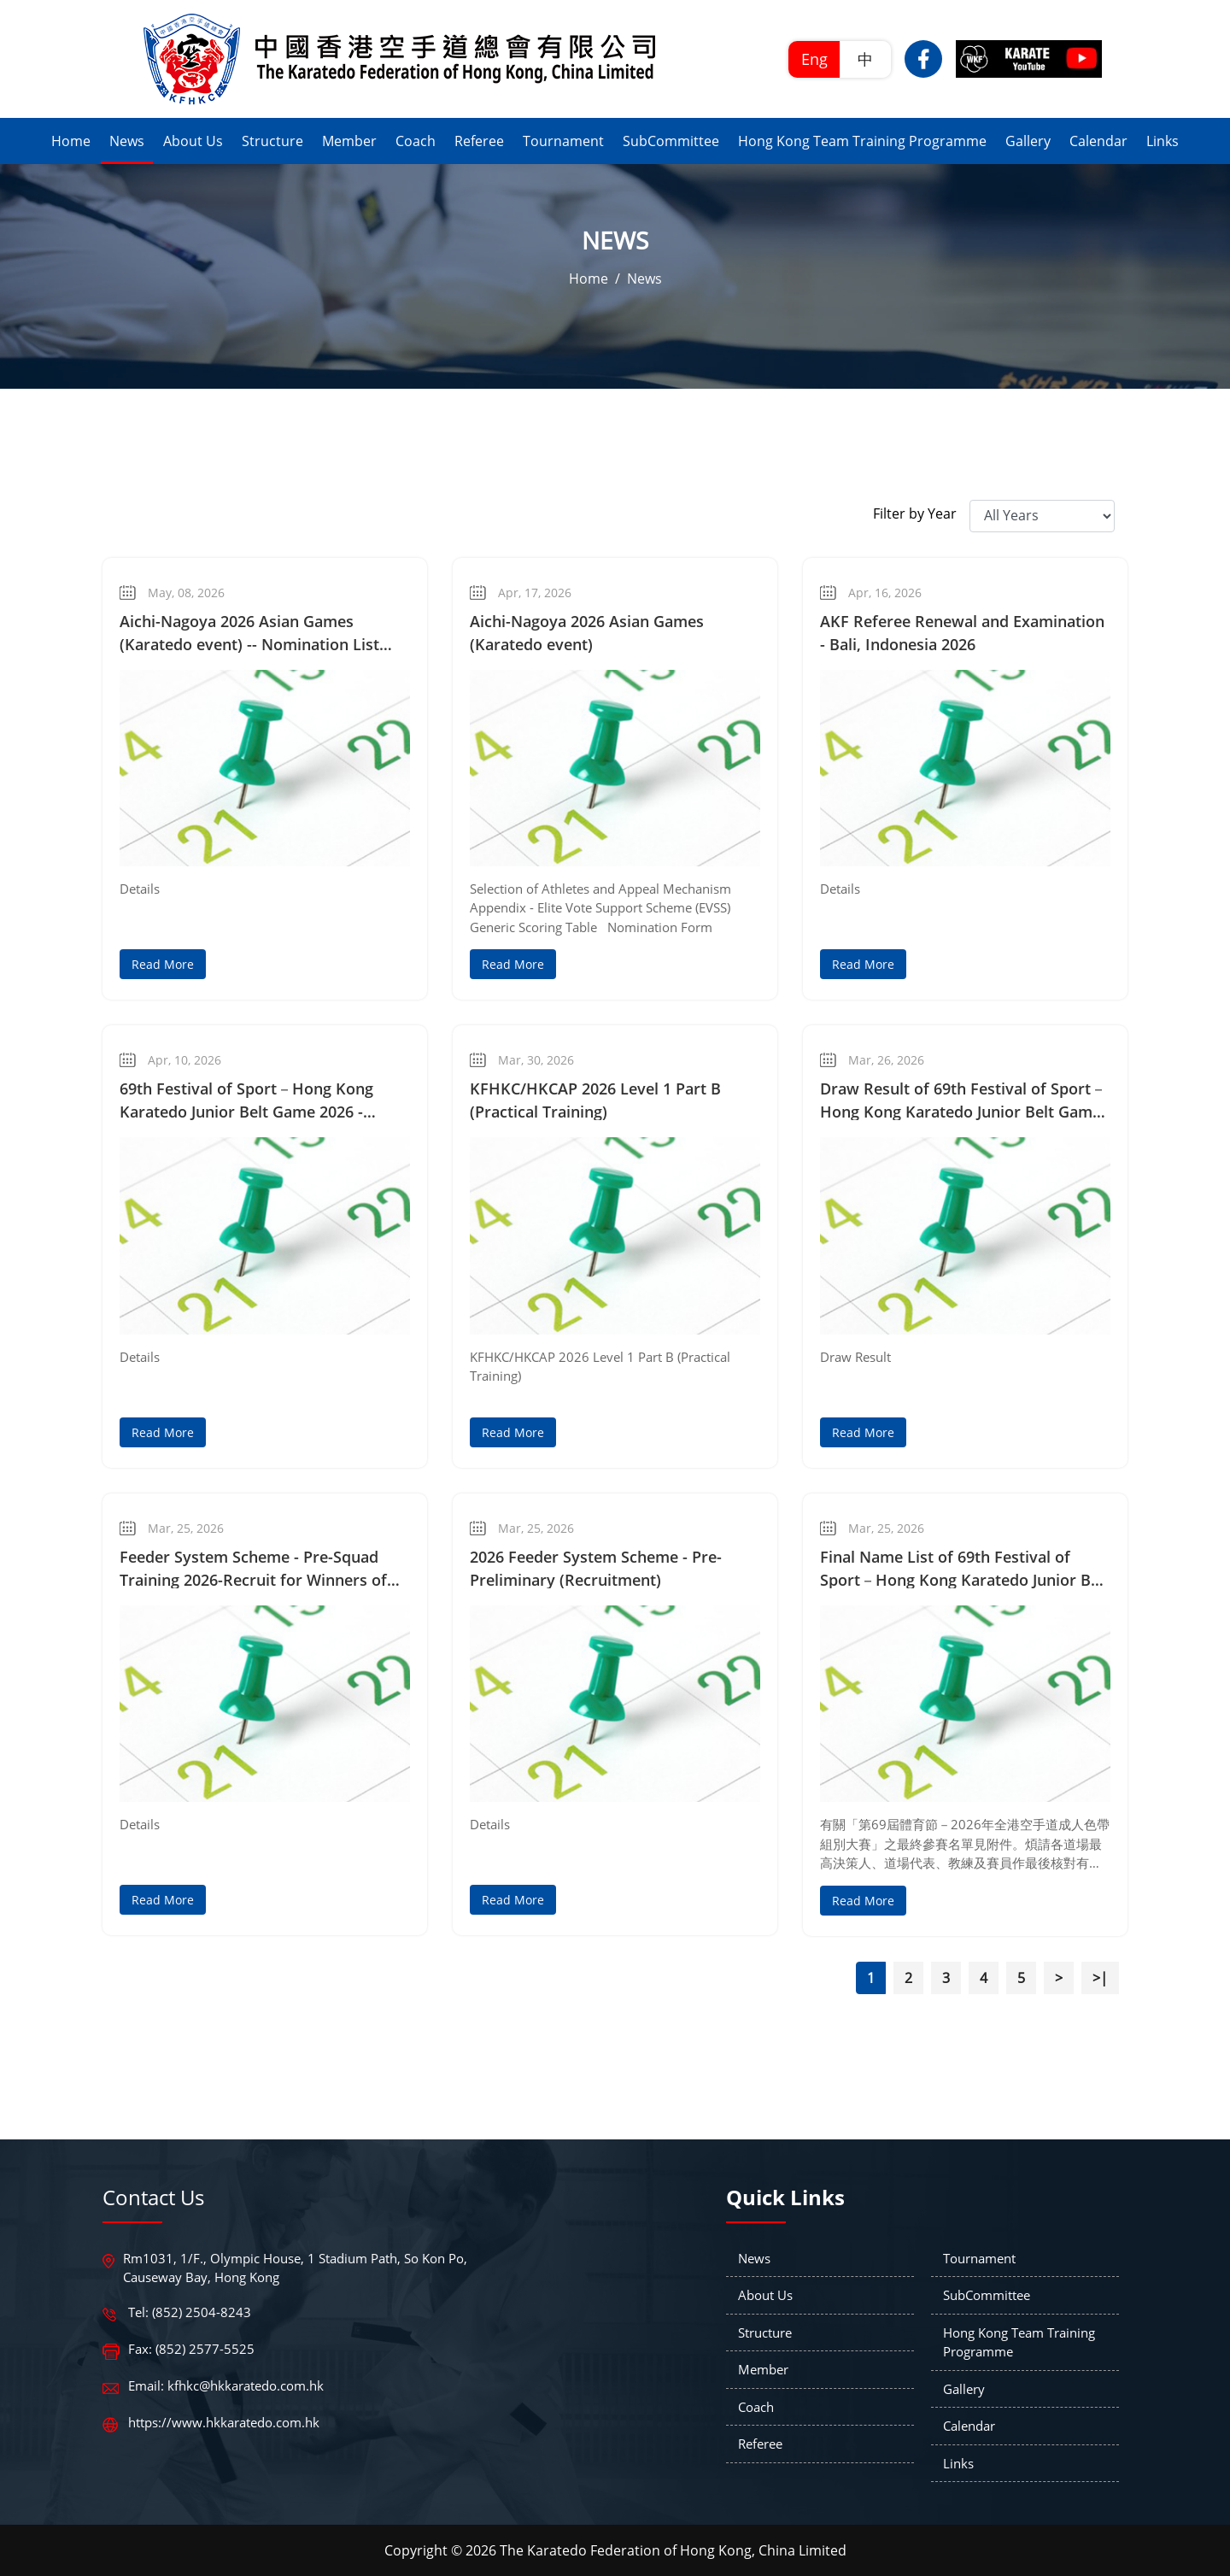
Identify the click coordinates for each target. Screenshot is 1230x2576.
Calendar (969, 2425)
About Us (765, 2294)
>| (1100, 1978)
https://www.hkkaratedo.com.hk (223, 2422)
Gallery (964, 2388)
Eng (814, 59)
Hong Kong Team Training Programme (1019, 2342)
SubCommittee (986, 2294)
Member (763, 2369)
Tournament (979, 2258)
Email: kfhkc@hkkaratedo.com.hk (226, 2385)
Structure (765, 2332)
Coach (756, 2406)
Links (958, 2463)
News (644, 278)
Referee (760, 2443)
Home (588, 278)
